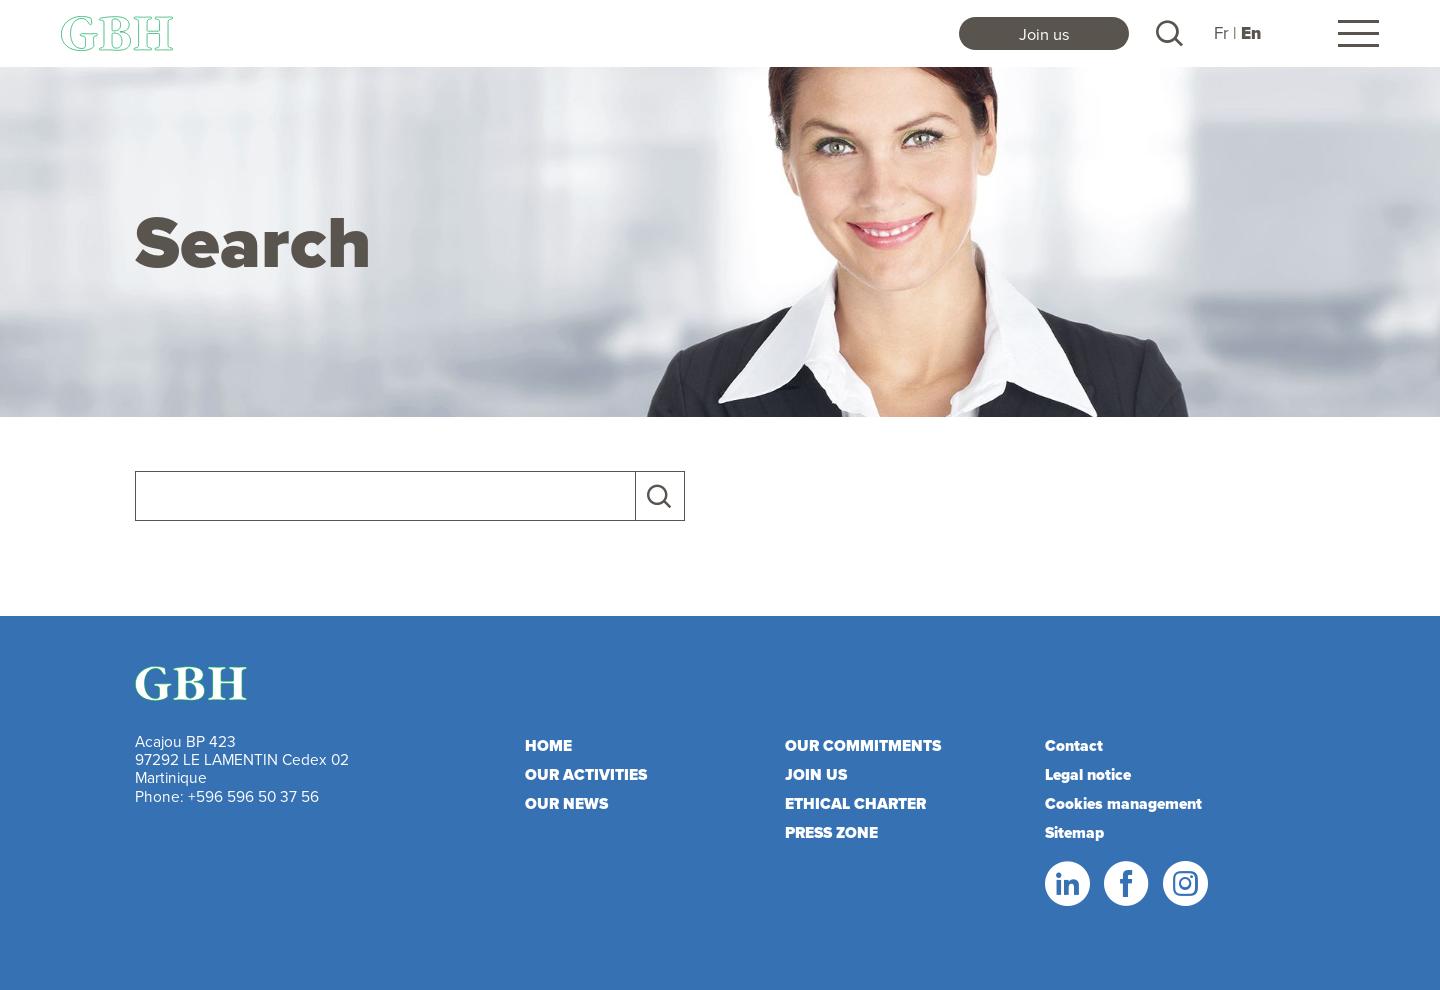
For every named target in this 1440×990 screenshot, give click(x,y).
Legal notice (1088, 774)
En (1251, 33)
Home (548, 745)
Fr (1221, 33)
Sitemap (1074, 832)
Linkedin (1066, 884)
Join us (1044, 33)
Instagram (1184, 884)
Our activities (586, 774)
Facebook (1125, 884)
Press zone (831, 832)
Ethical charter (855, 803)
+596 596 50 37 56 (253, 796)
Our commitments (863, 745)
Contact (1074, 745)
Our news (566, 803)
